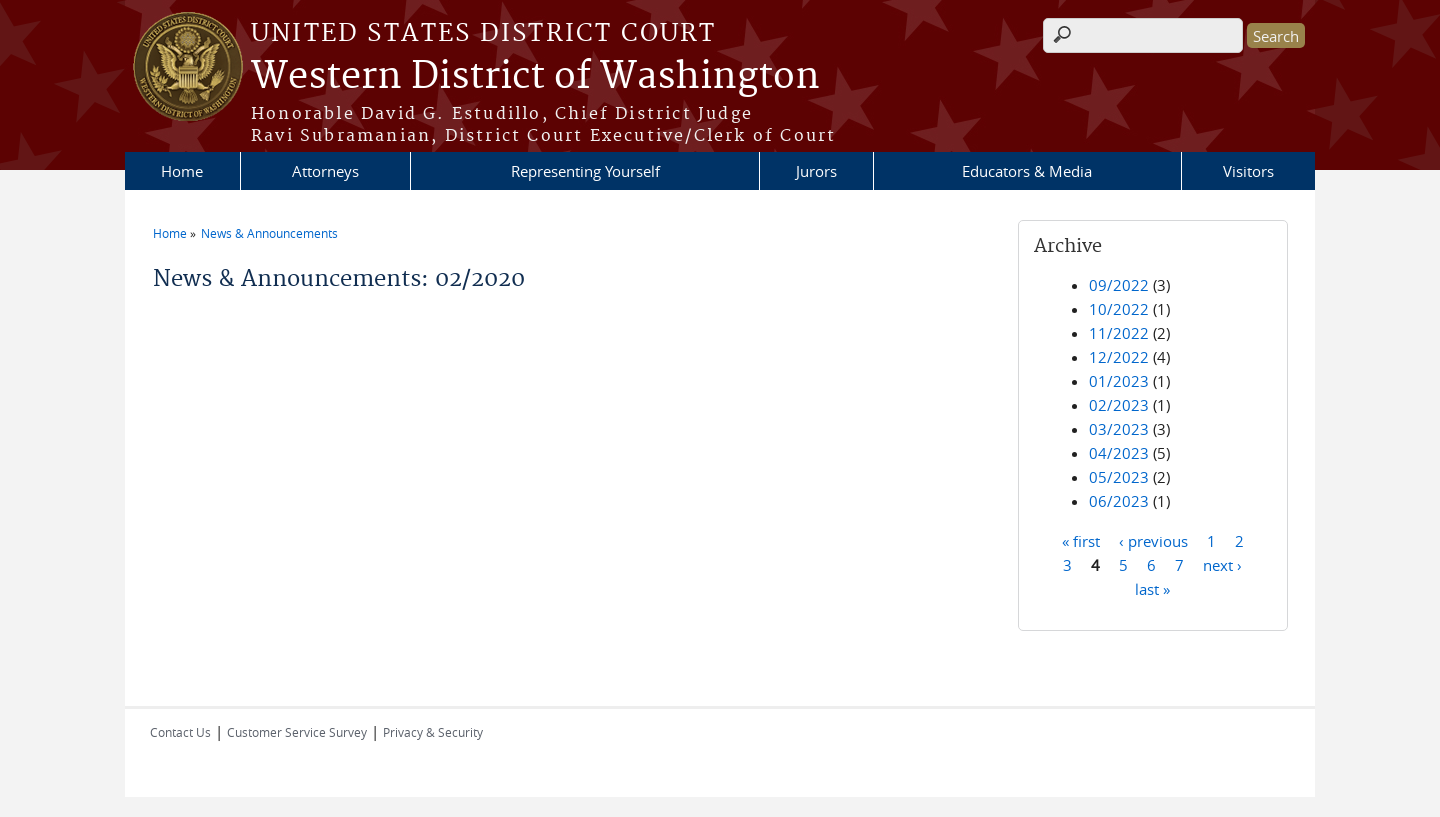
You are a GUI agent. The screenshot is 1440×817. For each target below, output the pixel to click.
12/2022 (1119, 357)
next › (1222, 564)
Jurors (816, 171)
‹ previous (1153, 540)
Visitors (1248, 171)
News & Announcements (269, 233)
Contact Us (180, 732)
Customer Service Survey (297, 732)
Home (182, 171)
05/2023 (1119, 477)
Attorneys (325, 171)
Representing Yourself (585, 171)
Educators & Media (1027, 171)
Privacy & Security (433, 732)
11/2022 (1119, 333)
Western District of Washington (535, 77)
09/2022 (1119, 285)
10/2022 (1119, 309)
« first (1081, 540)
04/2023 (1119, 453)
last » (1152, 588)
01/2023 (1119, 381)
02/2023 (1119, 405)
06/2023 (1119, 501)
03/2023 (1119, 429)
